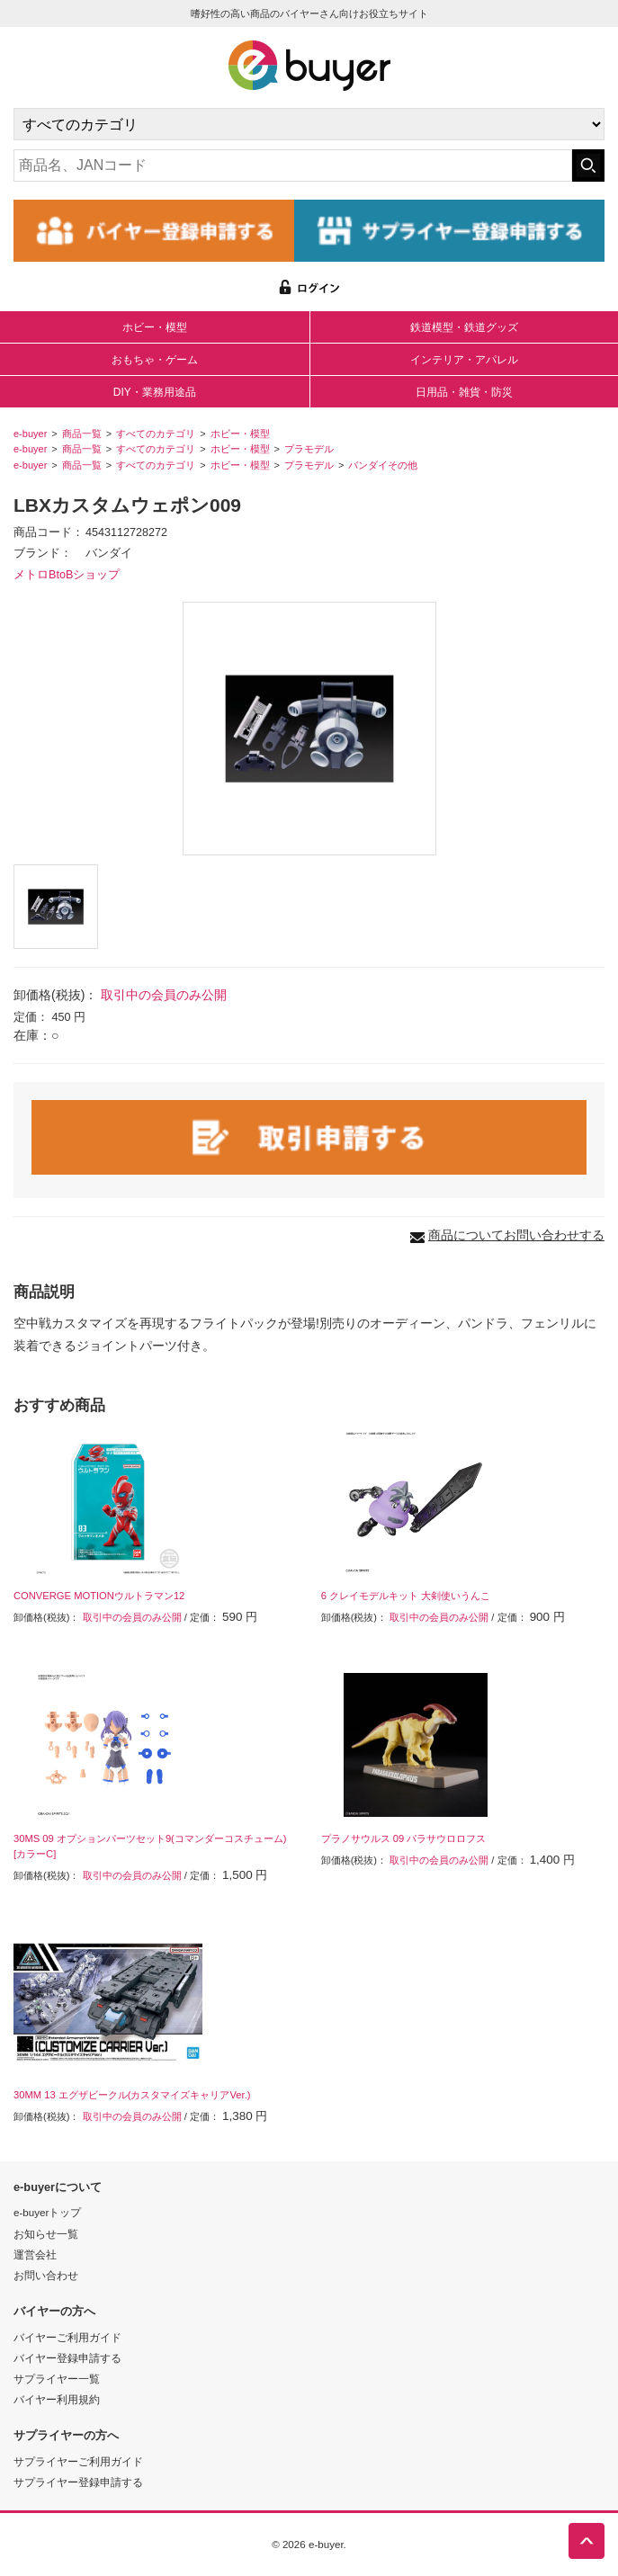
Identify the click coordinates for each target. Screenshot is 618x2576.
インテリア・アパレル (464, 359)
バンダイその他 (382, 465)
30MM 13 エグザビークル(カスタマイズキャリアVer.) (131, 2094)
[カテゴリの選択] (309, 124)
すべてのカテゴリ (155, 433)
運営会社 (35, 2254)
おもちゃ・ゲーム (155, 359)
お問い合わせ (45, 2275)
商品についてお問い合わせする (516, 1235)
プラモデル (309, 448)
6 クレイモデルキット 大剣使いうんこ (405, 1595)
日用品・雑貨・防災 (464, 392)
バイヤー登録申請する (67, 2358)
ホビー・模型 (154, 327)
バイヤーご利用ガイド (67, 2337)
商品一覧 (82, 433)
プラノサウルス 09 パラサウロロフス (404, 1838)
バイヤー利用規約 (56, 2399)
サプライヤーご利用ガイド (78, 2461)
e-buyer (30, 433)
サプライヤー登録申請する (78, 2482)
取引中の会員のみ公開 (164, 995)
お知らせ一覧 (45, 2234)
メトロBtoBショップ (66, 574)
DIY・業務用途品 (154, 392)
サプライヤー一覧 (56, 2378)
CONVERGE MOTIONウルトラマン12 (98, 1595)
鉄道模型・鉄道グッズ (464, 327)
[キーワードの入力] (292, 165)
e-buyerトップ (47, 2212)
